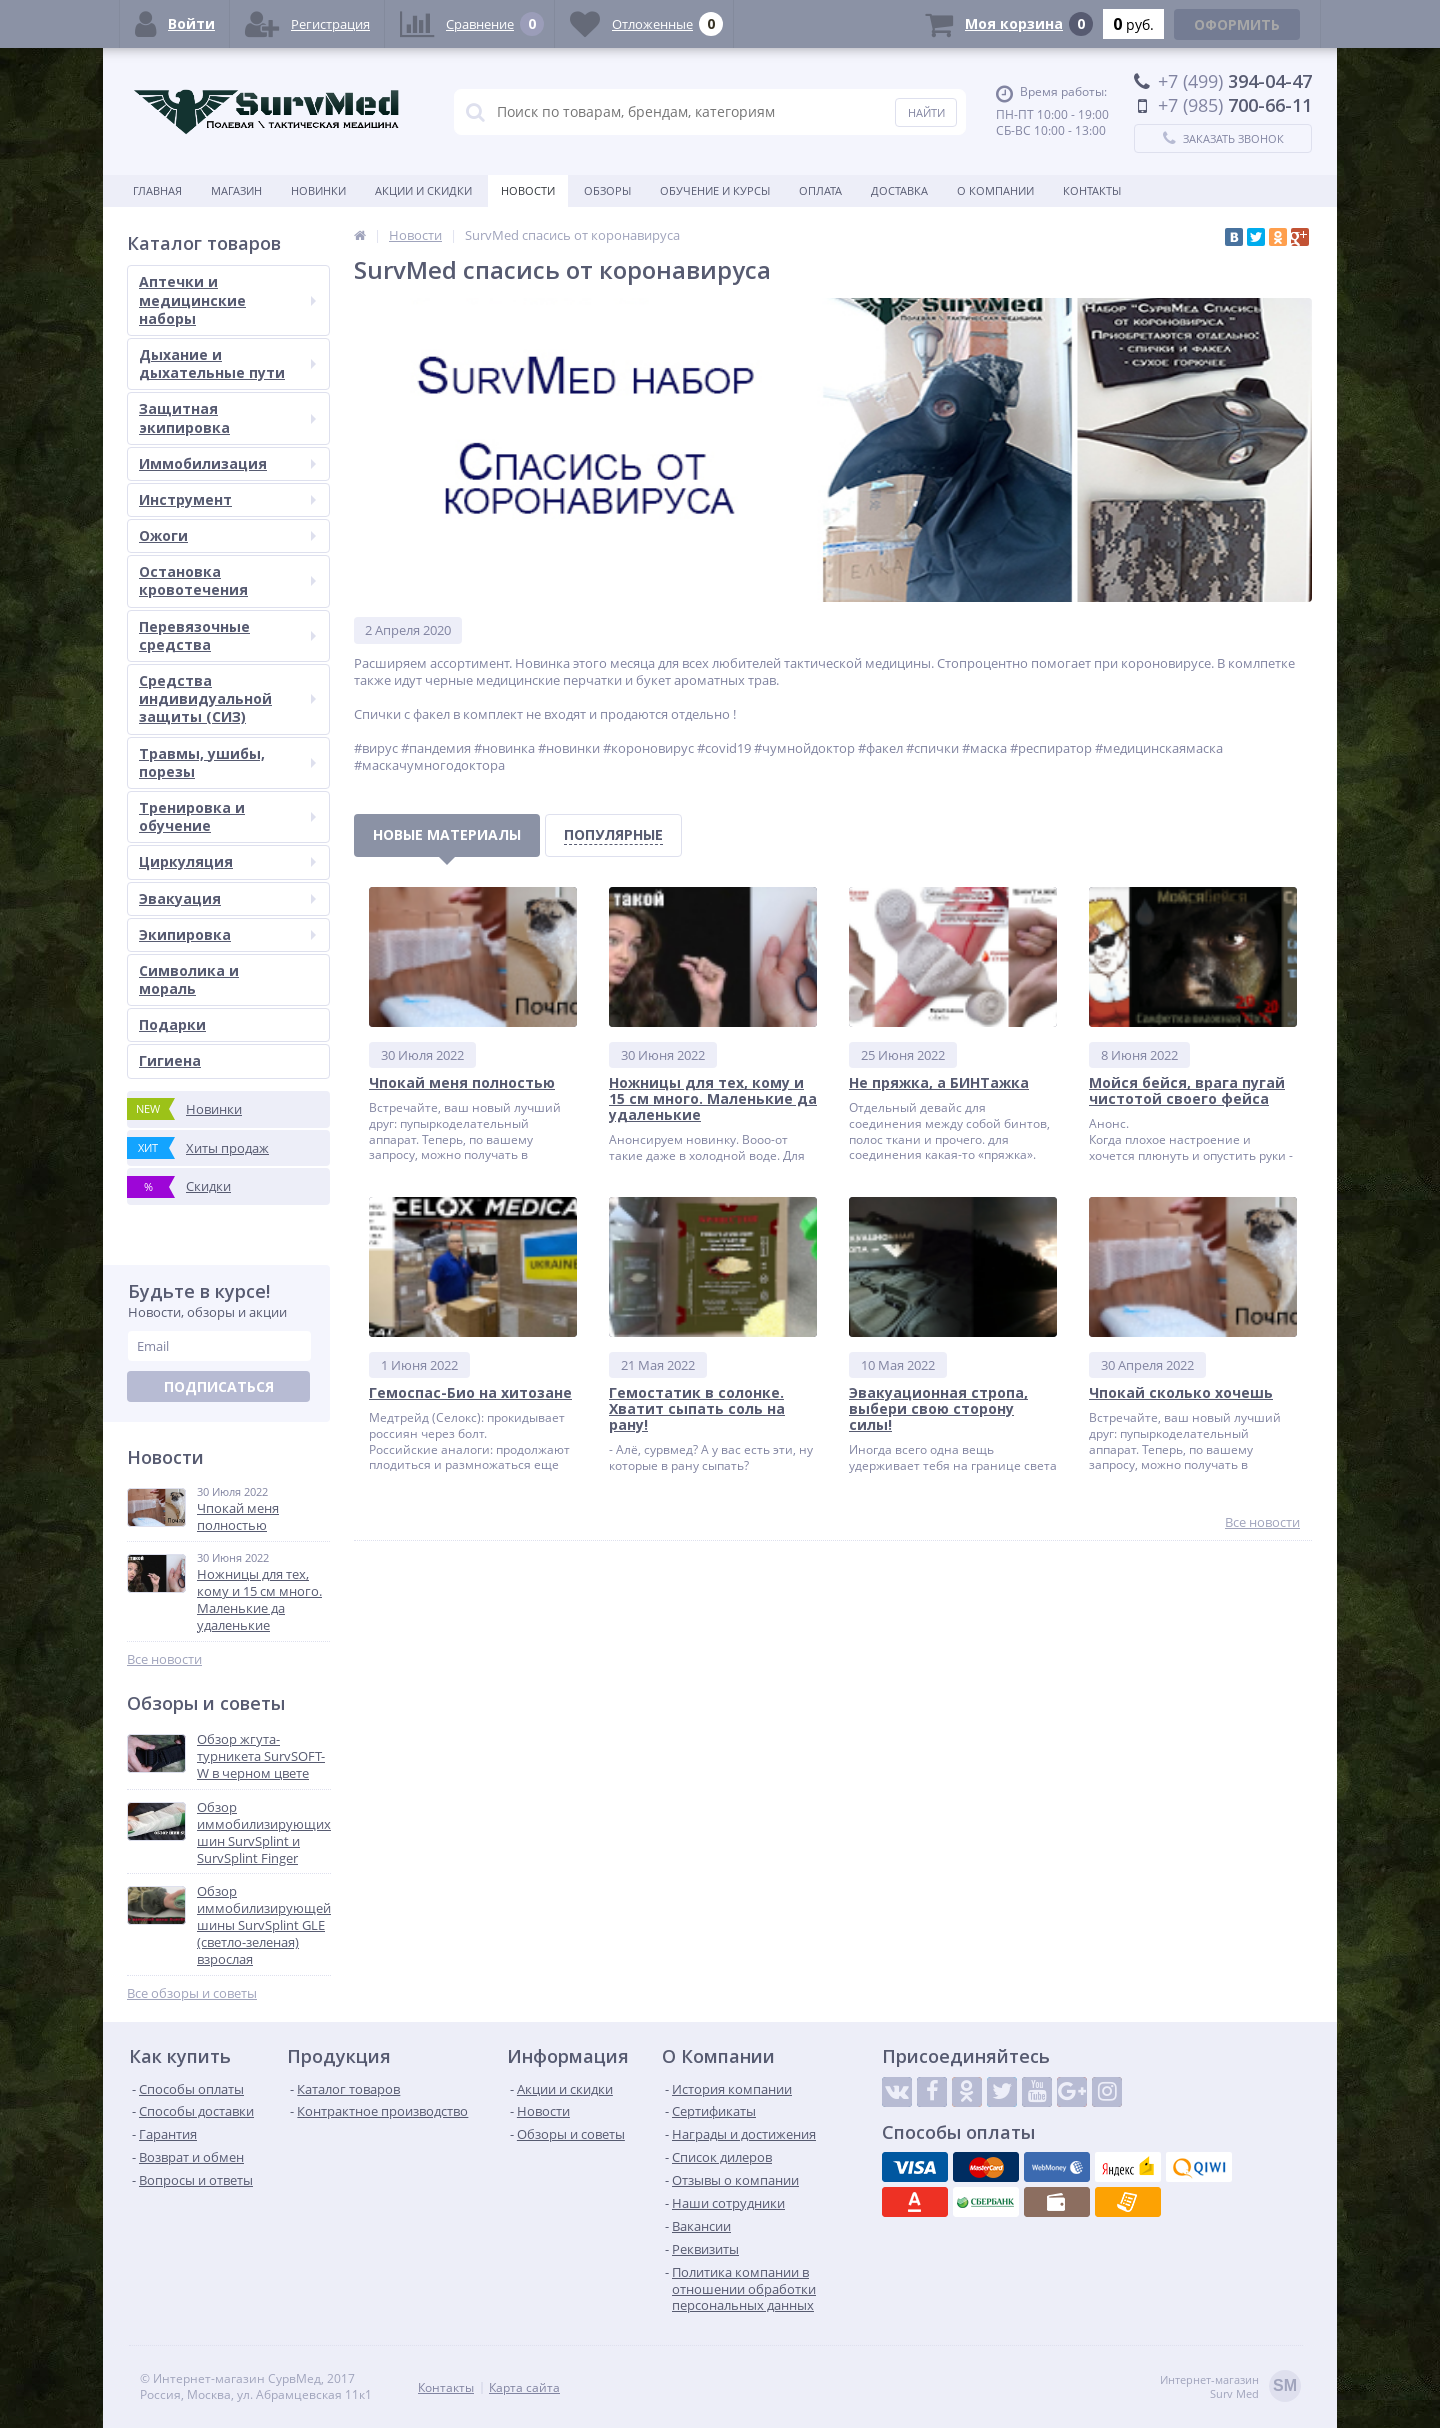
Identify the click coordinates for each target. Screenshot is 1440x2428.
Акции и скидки (423, 190)
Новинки (318, 190)
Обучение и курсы (715, 190)
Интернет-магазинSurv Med (1230, 2387)
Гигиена (170, 1060)
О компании (995, 190)
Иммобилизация (227, 463)
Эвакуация (227, 898)
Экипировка (227, 934)
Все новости (164, 1659)
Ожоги (227, 535)
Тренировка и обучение (227, 816)
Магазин (236, 190)
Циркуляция (227, 861)
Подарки (172, 1024)
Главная (157, 190)
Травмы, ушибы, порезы (227, 762)
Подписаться (219, 1386)
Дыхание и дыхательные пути (227, 363)
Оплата (820, 190)
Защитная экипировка (227, 417)
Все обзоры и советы (192, 1993)
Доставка (899, 190)
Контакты (1092, 190)
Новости (528, 190)
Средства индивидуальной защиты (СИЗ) (227, 698)
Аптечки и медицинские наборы (227, 299)
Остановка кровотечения (227, 580)
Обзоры (607, 190)
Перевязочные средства (227, 635)
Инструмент (227, 499)
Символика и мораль (189, 979)
